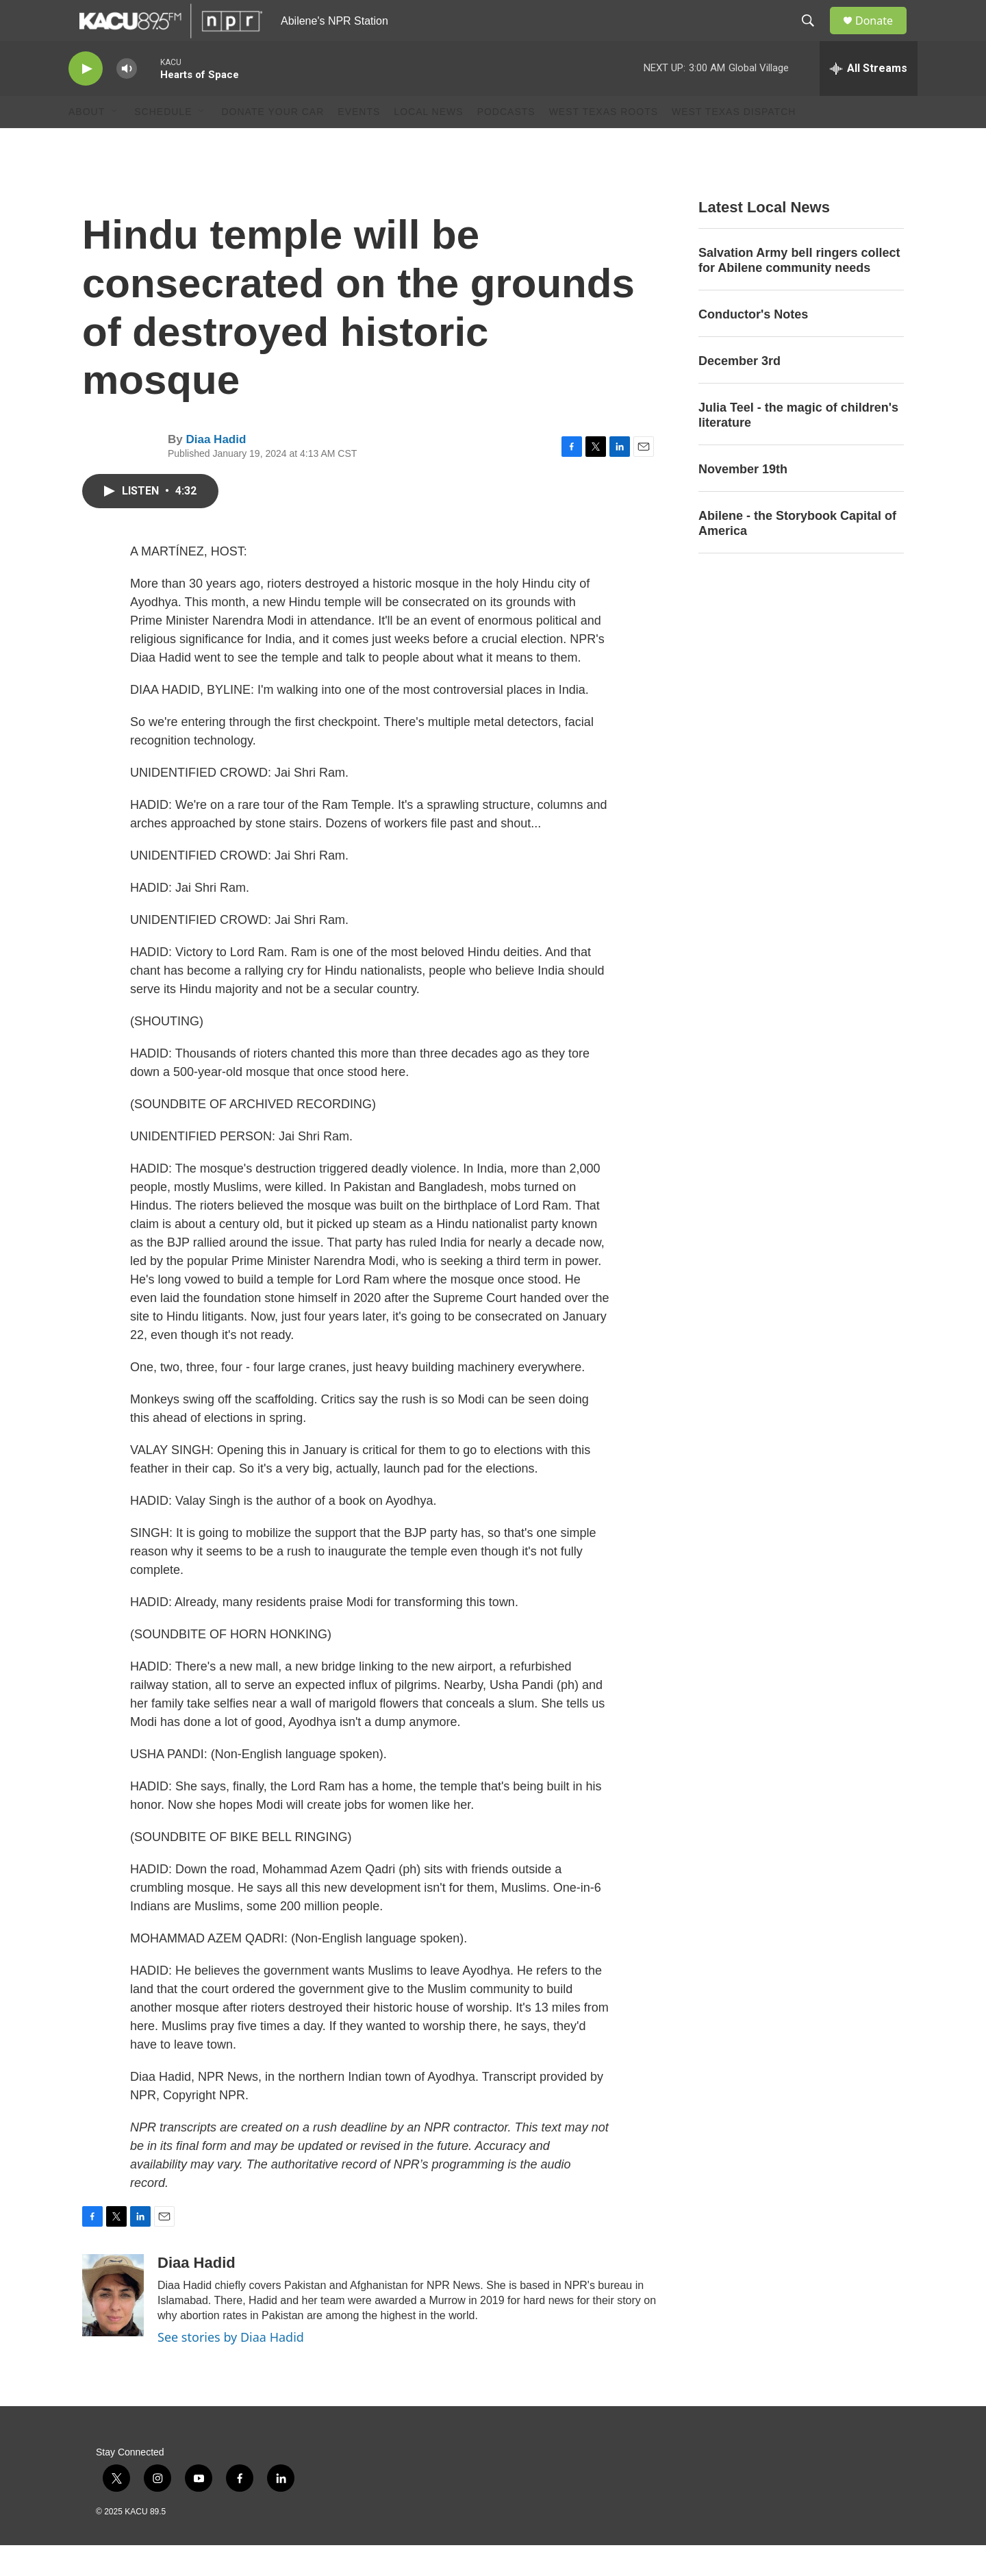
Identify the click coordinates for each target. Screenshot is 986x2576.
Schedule (163, 142)
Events (359, 142)
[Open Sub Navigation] (115, 142)
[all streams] (869, 99)
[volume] (126, 99)
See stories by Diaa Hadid (230, 2368)
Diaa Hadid (216, 470)
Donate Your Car (272, 142)
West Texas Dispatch (734, 142)
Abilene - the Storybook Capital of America (797, 554)
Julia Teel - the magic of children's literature (798, 446)
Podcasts (506, 142)
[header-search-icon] (814, 36)
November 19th (742, 500)
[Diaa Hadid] (113, 2326)
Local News (428, 142)
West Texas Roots (603, 142)
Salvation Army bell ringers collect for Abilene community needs (799, 291)
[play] (86, 100)
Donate (882, 36)
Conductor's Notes (753, 345)
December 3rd (739, 392)
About (86, 142)
